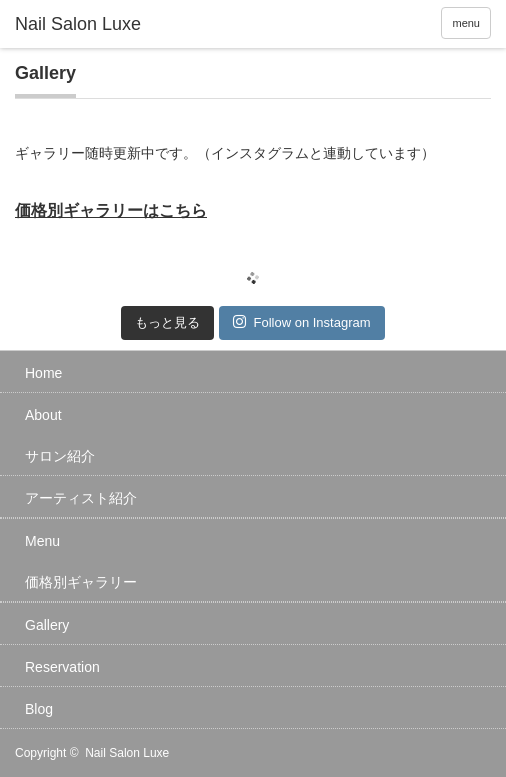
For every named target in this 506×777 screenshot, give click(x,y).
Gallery (47, 625)
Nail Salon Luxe (127, 753)
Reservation (62, 667)
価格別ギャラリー (81, 582)
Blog (39, 709)
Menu (42, 541)
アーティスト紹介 (81, 498)
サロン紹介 (60, 456)
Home (43, 373)
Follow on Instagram (301, 322)
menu (466, 23)
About (43, 415)
